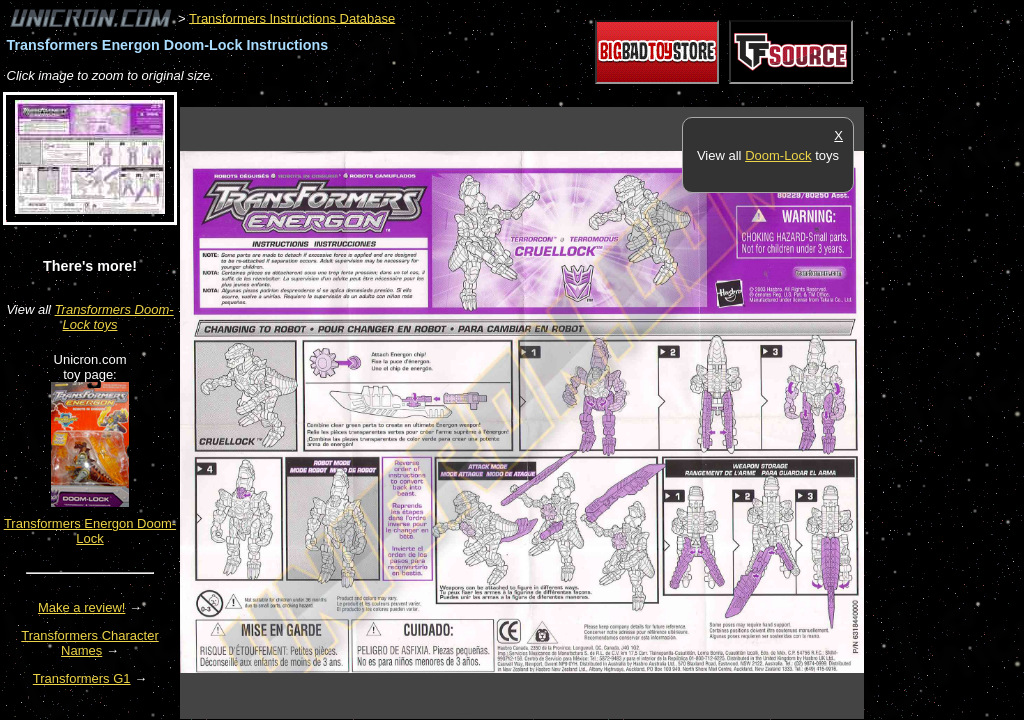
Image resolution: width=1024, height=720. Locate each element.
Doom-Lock (778, 155)
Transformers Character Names (90, 643)
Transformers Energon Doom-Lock (90, 531)
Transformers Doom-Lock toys (114, 317)
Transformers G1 (82, 678)
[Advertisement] (544, 96)
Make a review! (81, 607)
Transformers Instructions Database (292, 17)
